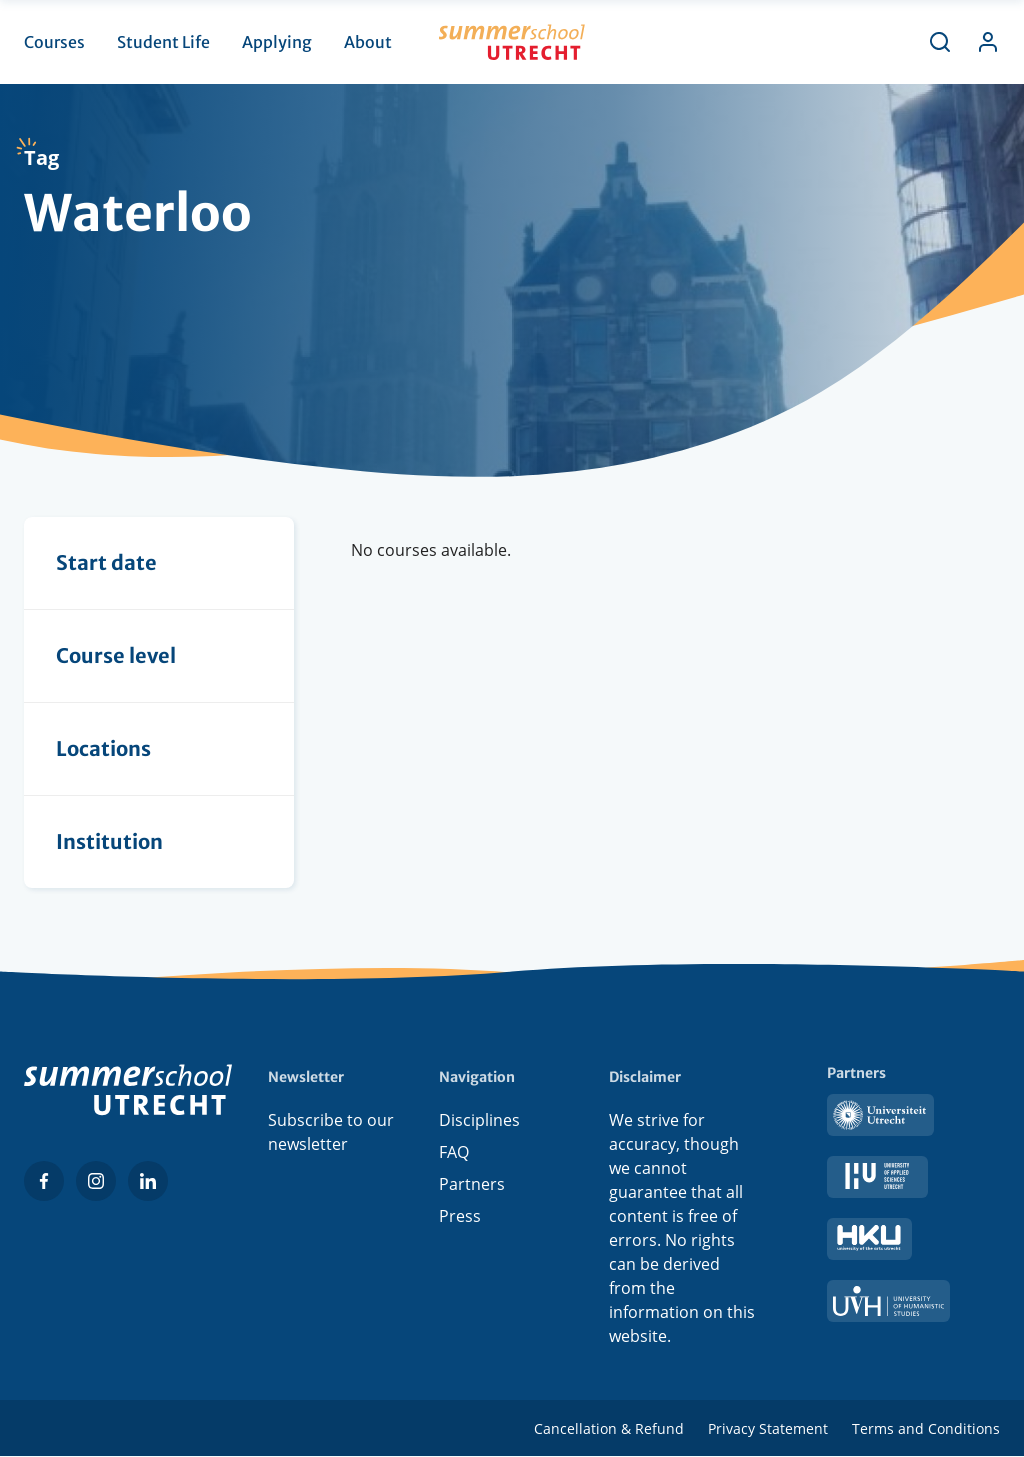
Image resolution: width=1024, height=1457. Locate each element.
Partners (472, 1184)
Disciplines (479, 1120)
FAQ (454, 1152)
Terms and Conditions (926, 1428)
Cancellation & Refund (609, 1428)
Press (460, 1216)
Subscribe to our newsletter (331, 1132)
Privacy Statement (768, 1428)
